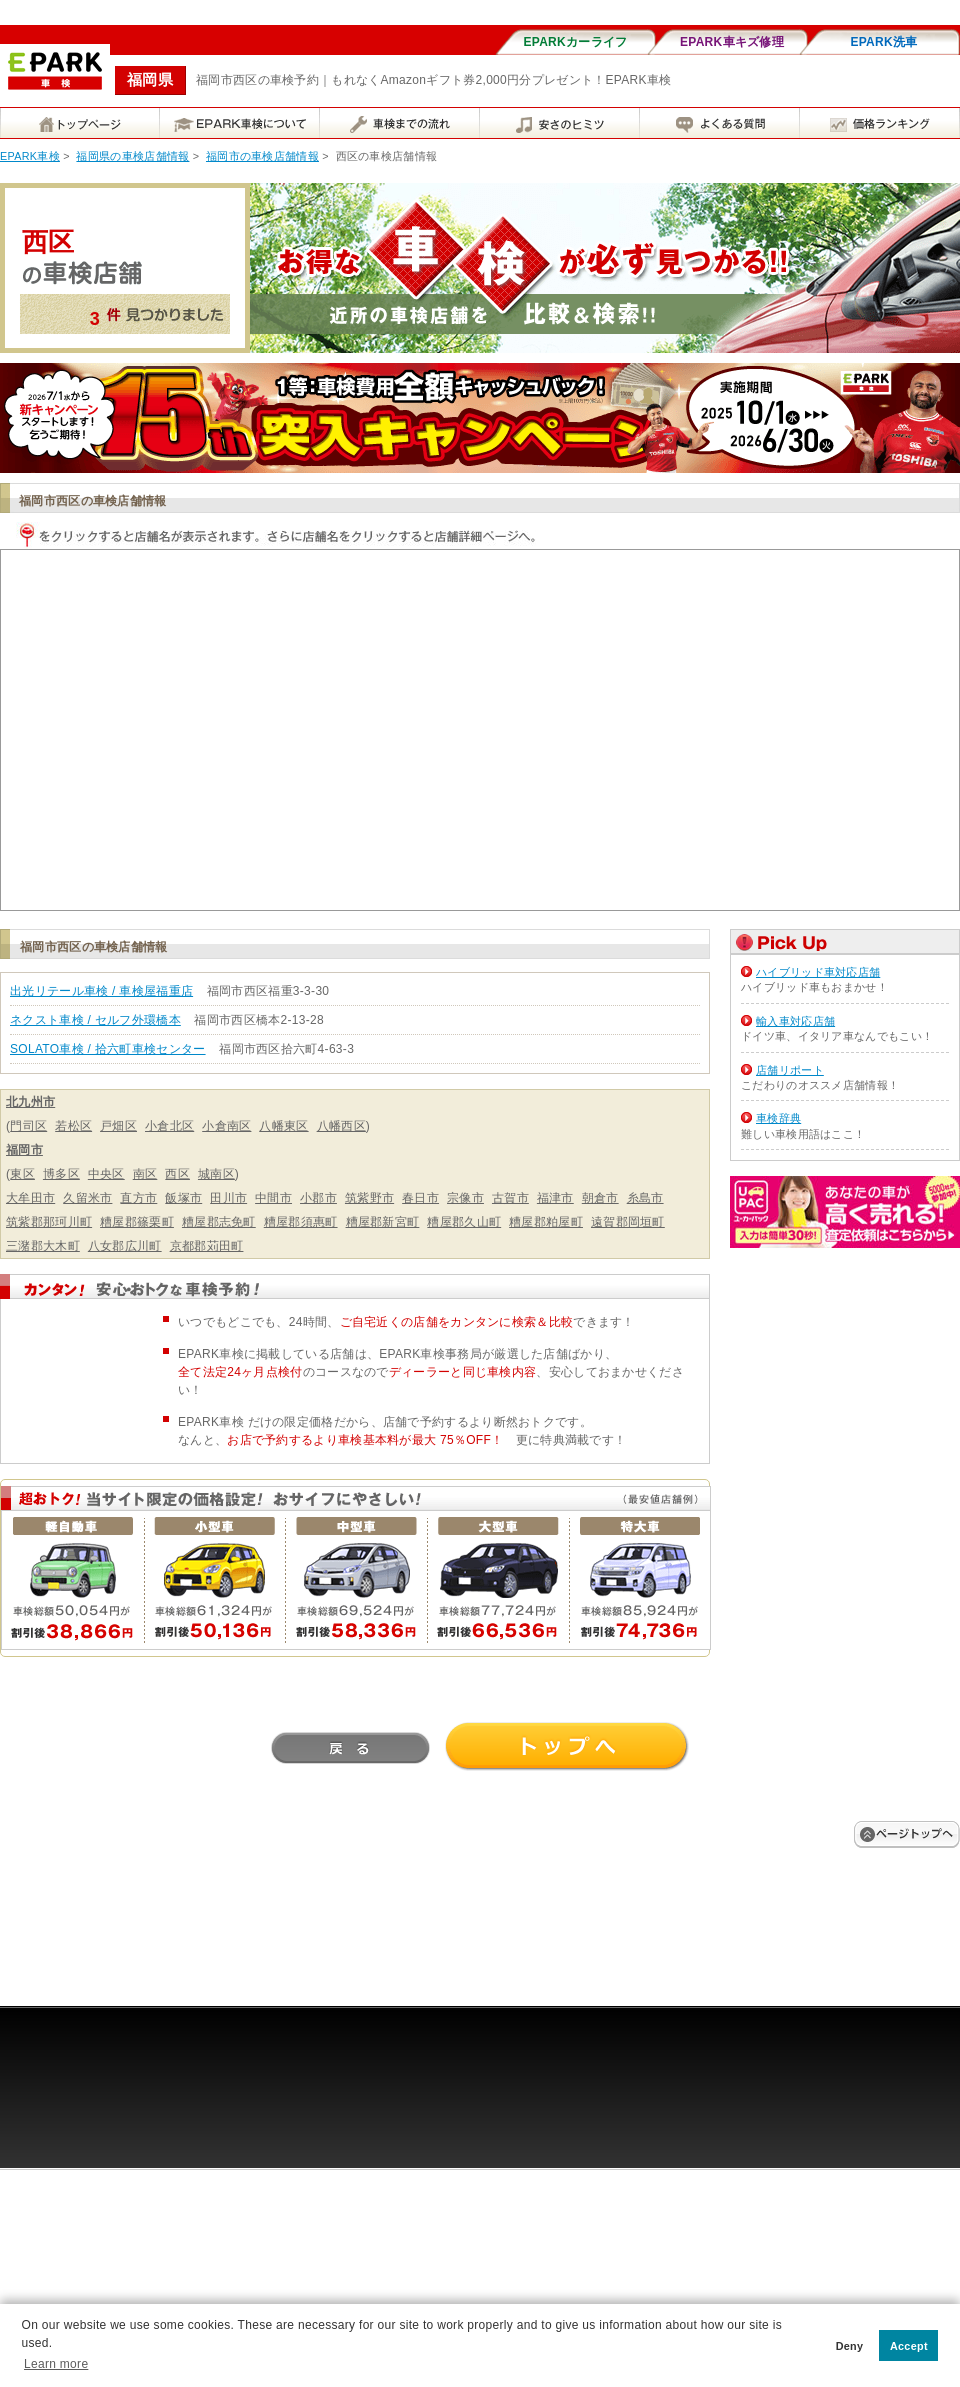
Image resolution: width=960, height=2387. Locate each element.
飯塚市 (183, 1198)
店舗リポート (790, 1070)
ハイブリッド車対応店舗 (818, 972)
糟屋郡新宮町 (383, 1222)
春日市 (420, 1198)
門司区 (28, 1126)
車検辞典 (778, 1118)
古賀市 (510, 1198)
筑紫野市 (369, 1198)
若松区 (73, 1126)
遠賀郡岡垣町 (628, 1222)
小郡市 (318, 1198)
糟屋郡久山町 (464, 1222)
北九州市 (30, 1102)
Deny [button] (850, 2346)
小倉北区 (169, 1126)
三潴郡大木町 (43, 1246)
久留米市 (87, 1198)
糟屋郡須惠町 (301, 1222)
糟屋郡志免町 (219, 1222)
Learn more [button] (56, 2364)
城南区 (216, 1174)
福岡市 (24, 1150)
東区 (22, 1174)
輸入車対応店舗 (795, 1021)
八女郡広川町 (125, 1246)
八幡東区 (283, 1126)
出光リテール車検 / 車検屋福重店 (101, 991)
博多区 (61, 1174)
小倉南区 (226, 1126)
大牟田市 (30, 1198)
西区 (177, 1174)
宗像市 (465, 1198)
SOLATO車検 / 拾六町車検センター (108, 1049)
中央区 (106, 1174)
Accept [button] (909, 2346)
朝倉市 (600, 1198)
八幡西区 (341, 1126)
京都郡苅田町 (207, 1246)
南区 (145, 1174)
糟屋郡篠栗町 (137, 1222)
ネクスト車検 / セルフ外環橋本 (95, 1020)
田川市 (228, 1198)
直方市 (138, 1198)
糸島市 (645, 1198)
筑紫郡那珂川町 (49, 1222)
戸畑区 (118, 1126)
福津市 (555, 1198)
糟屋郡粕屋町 (546, 1222)
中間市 (273, 1198)
